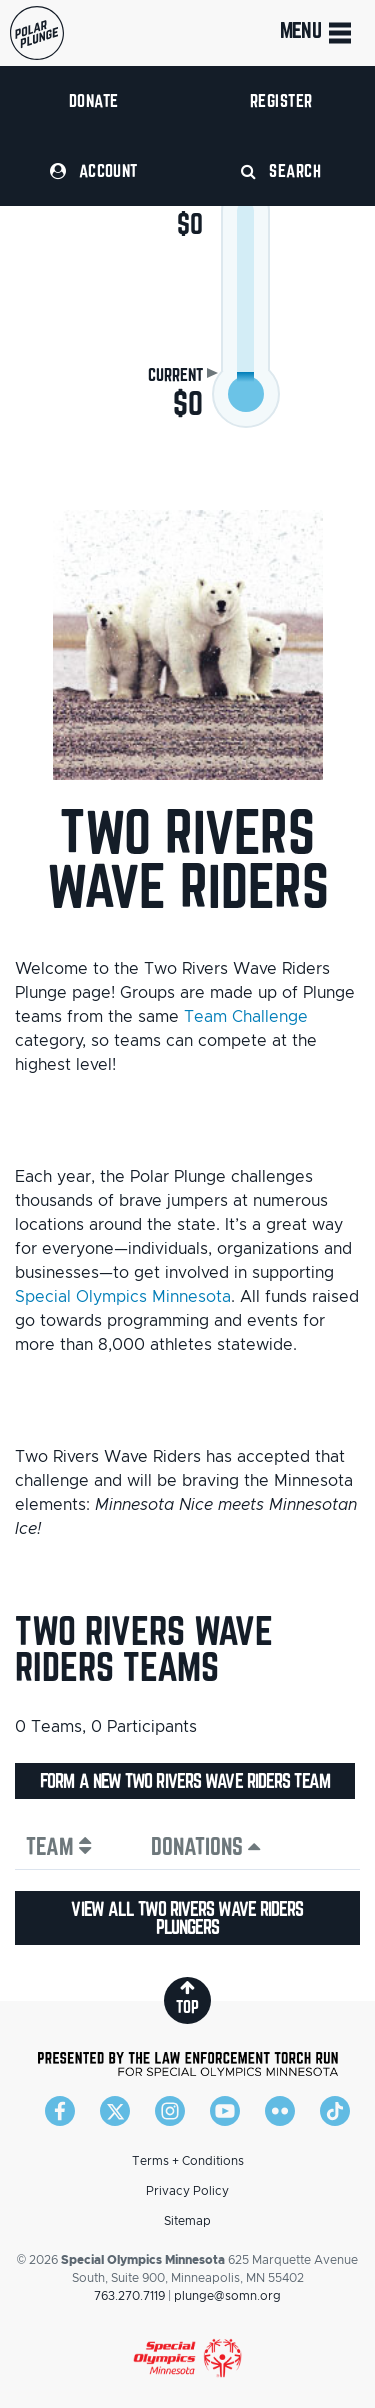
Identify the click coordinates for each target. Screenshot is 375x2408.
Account (94, 170)
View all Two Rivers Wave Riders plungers (187, 1918)
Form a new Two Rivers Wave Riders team (185, 1781)
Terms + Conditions (188, 2161)
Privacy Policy (187, 2191)
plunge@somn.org (227, 2296)
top (187, 1997)
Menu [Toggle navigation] (317, 33)
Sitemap (187, 2221)
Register (281, 100)
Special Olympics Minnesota (123, 1297)
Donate (94, 100)
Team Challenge (246, 1017)
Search (281, 170)
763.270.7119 (129, 2296)
